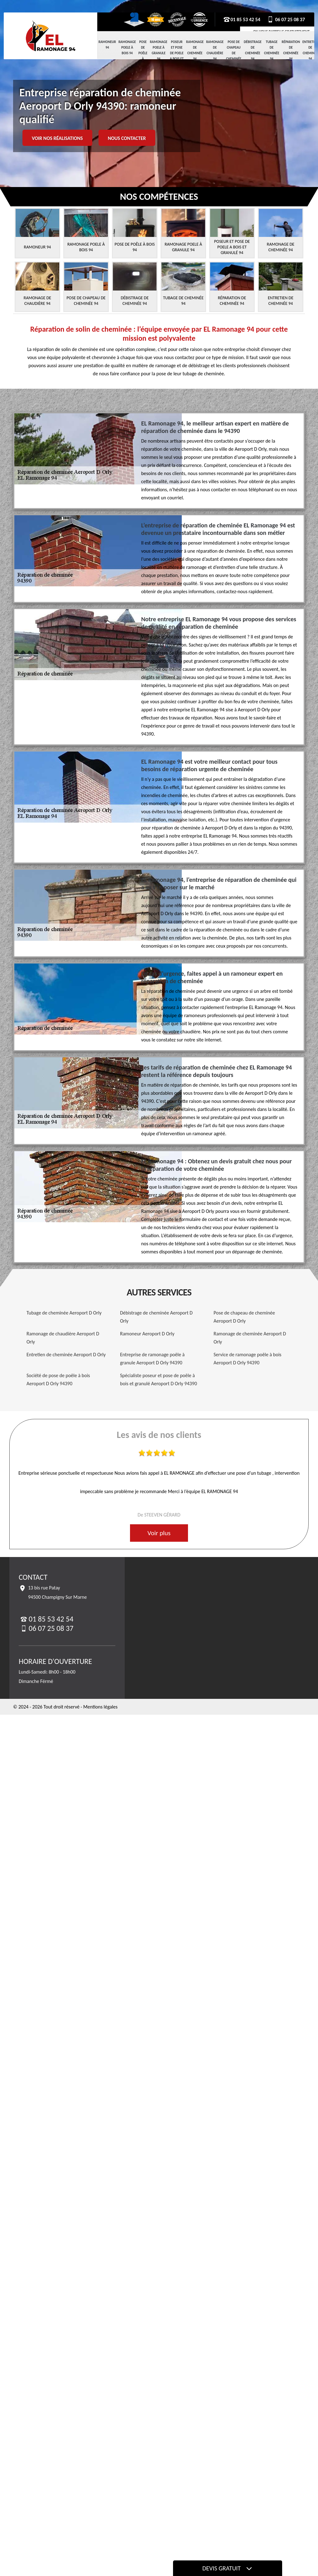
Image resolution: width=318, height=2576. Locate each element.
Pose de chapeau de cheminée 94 (233, 53)
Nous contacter (127, 138)
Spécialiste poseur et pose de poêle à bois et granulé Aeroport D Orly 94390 (158, 1379)
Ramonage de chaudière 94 (215, 50)
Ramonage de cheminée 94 (195, 50)
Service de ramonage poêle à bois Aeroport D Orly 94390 (248, 1359)
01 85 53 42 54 (241, 19)
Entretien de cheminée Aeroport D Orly (66, 1355)
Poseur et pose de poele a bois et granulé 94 (177, 56)
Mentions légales (100, 1707)
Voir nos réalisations (57, 138)
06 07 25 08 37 (286, 19)
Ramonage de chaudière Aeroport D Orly (62, 1338)
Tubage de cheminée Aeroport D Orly (64, 1313)
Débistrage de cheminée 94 (253, 50)
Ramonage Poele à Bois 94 (127, 47)
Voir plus (159, 1533)
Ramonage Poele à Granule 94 (158, 50)
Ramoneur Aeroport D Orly (147, 1334)
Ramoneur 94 (107, 45)
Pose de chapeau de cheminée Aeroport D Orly (244, 1317)
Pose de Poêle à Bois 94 (142, 56)
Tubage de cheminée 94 (271, 50)
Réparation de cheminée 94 (291, 50)
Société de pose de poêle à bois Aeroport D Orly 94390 (58, 1379)
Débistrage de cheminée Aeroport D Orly (156, 1317)
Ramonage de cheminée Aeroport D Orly (250, 1338)
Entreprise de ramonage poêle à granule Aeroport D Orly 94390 (152, 1359)
